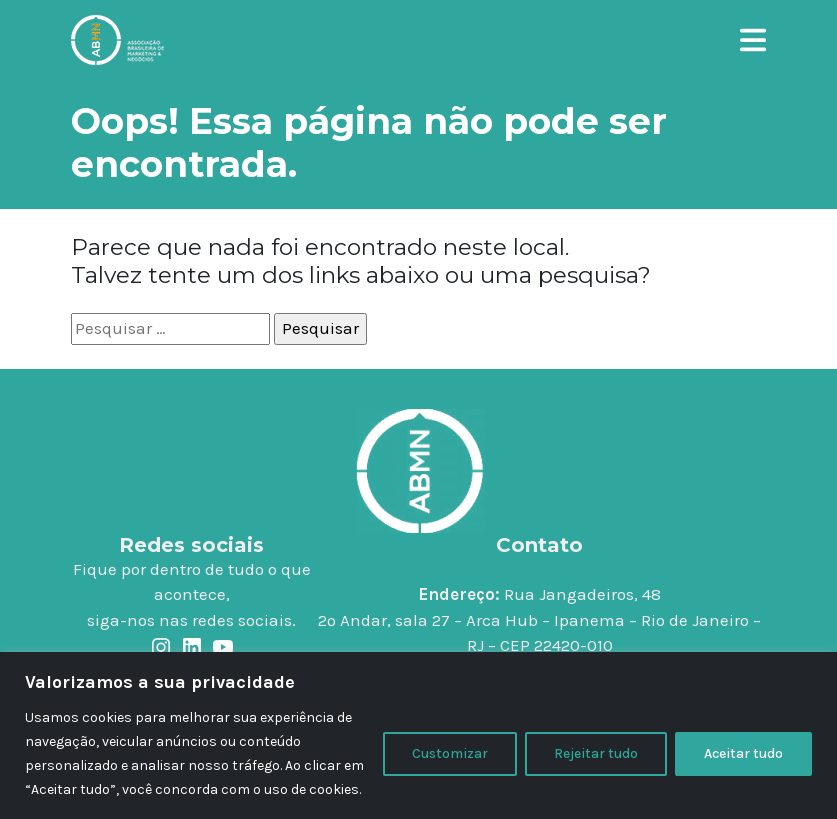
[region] (418, 735)
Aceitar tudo (743, 753)
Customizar (450, 753)
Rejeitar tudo (596, 753)
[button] (753, 37)
